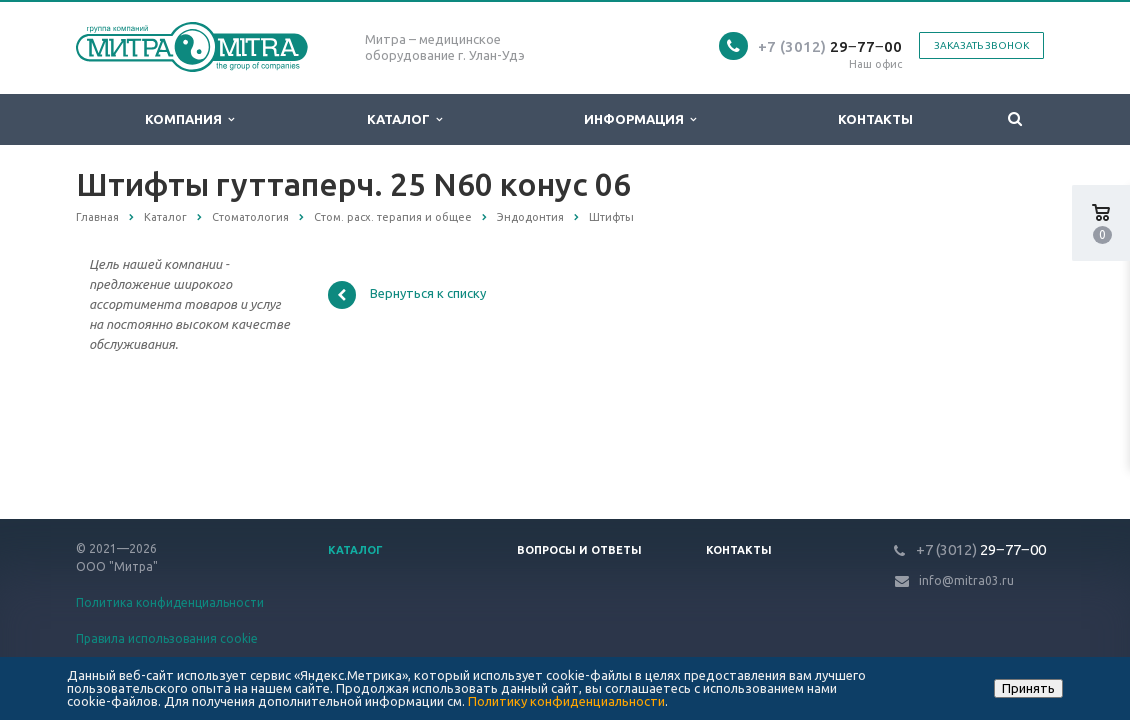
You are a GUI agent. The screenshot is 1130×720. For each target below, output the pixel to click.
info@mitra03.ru (966, 580)
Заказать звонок (981, 45)
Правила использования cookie (167, 638)
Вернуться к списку (407, 295)
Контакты (875, 119)
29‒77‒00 (830, 46)
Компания (189, 119)
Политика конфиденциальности (170, 602)
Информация (640, 119)
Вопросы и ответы (579, 550)
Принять (1028, 688)
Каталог (404, 119)
